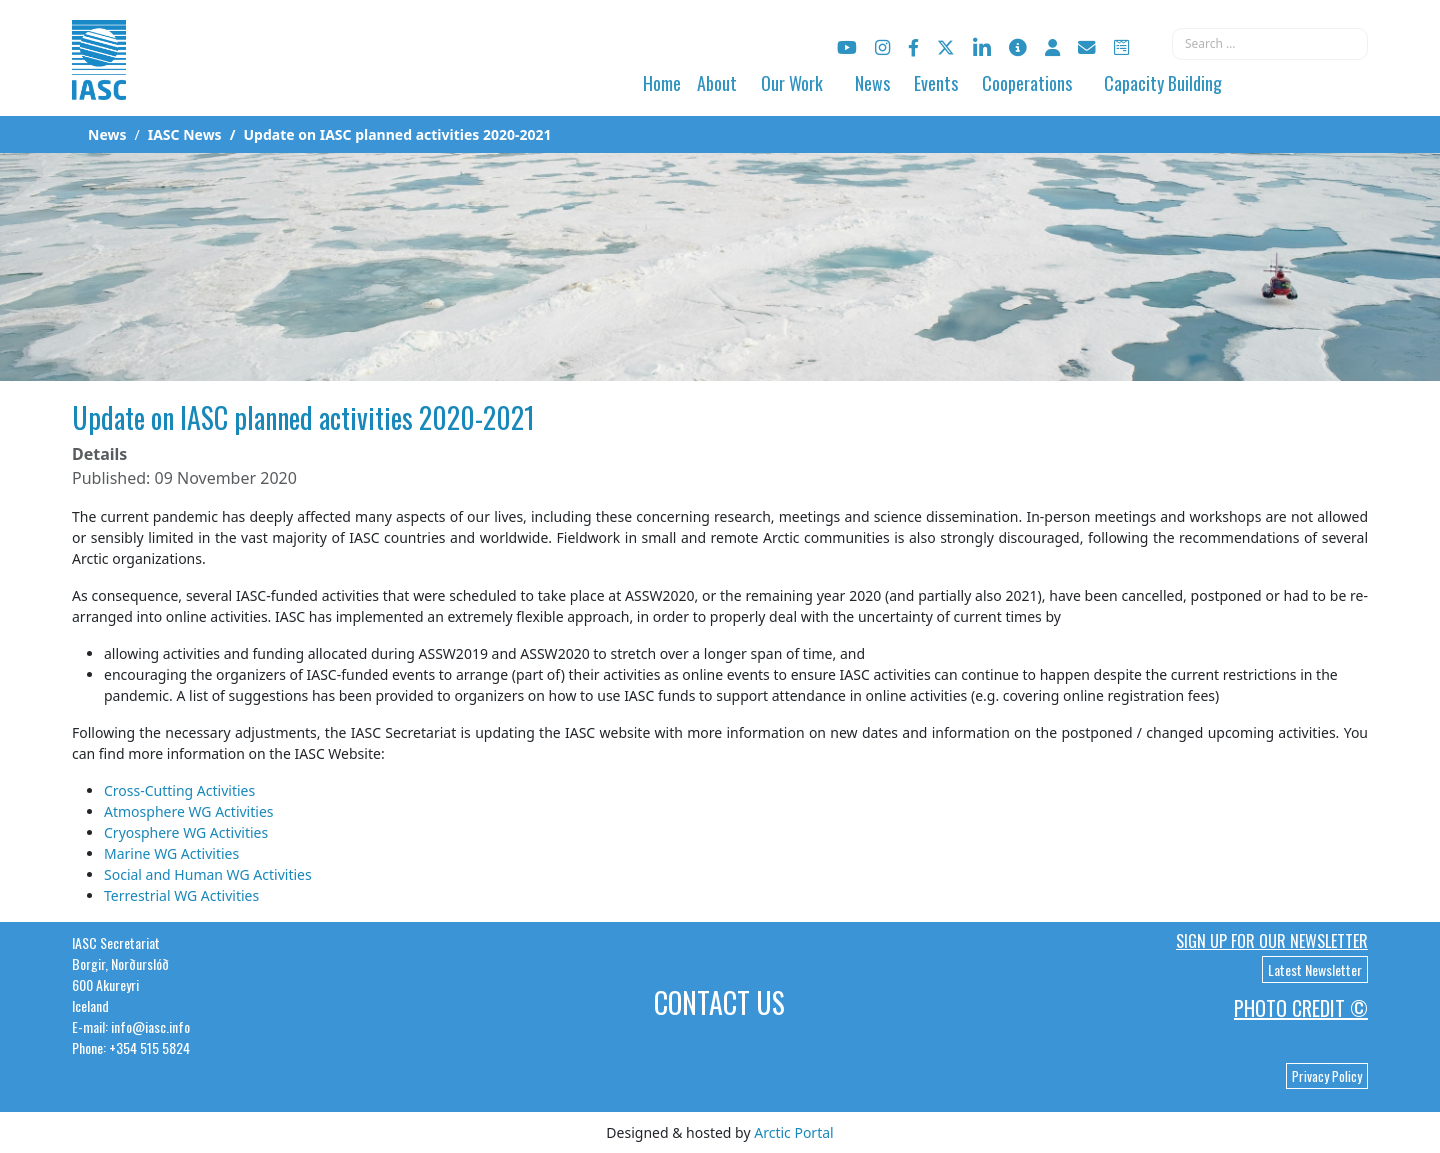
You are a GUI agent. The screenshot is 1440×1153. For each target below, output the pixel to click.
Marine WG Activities (171, 853)
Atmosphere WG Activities (189, 811)
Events (936, 83)
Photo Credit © (1301, 1008)
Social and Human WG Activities (208, 874)
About (717, 83)
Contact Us (719, 1002)
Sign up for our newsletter (1272, 941)
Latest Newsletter (1315, 969)
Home (662, 83)
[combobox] (1270, 44)
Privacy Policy (1327, 1076)
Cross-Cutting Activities (179, 790)
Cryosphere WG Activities (186, 832)
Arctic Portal (793, 1132)
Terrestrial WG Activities (181, 895)
